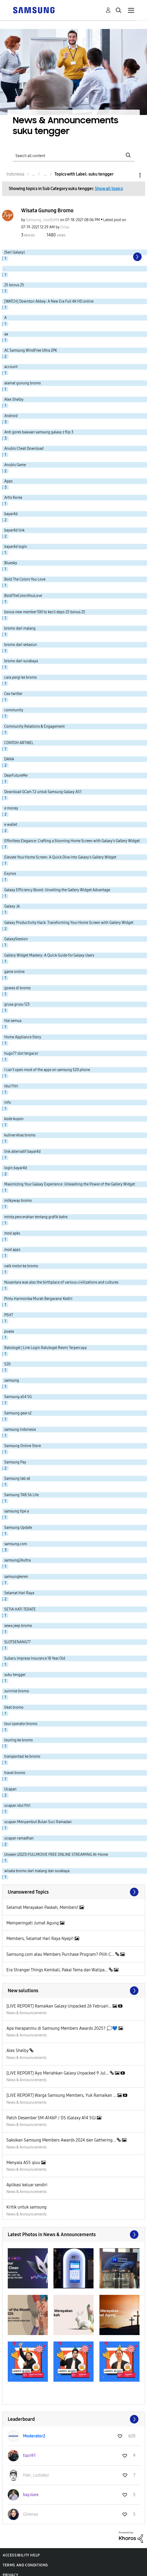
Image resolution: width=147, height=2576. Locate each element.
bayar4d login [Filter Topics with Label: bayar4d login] (15, 546)
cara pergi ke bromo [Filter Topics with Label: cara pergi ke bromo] (20, 677)
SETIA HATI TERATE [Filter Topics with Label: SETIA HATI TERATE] (20, 1609)
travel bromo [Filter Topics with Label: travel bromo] (14, 1773)
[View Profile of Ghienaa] (30, 2514)
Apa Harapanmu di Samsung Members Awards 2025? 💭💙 (62, 2028)
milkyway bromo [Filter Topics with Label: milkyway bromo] (18, 1200)
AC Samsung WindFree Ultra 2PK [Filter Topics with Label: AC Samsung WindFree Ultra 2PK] (30, 350)
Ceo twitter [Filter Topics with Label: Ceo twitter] (13, 694)
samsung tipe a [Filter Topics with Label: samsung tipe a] (16, 1511)
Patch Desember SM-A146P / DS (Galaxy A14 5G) (51, 2117)
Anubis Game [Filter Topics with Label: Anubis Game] (15, 465)
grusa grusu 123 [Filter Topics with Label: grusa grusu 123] (17, 1004)
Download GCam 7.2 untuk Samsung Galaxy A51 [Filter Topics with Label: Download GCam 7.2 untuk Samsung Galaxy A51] (43, 792)
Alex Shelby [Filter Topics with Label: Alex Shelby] (14, 399)
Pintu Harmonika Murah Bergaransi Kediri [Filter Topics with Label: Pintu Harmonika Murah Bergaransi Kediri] (38, 1298)
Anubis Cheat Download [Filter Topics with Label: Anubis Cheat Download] (24, 448)
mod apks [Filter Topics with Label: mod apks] (12, 1233)
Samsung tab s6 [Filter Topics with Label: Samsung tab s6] (17, 1478)
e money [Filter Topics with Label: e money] (11, 808)
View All (73, 1892)
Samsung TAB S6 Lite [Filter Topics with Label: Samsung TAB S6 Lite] (21, 1495)
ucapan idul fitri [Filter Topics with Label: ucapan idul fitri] (17, 1805)
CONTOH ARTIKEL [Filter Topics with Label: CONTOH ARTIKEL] (18, 743)
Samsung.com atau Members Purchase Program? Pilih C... (60, 1954)
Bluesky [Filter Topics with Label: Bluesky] (10, 563)
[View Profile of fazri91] (29, 2455)
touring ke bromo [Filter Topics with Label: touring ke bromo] (18, 1740)
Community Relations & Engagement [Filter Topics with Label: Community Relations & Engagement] (34, 726)
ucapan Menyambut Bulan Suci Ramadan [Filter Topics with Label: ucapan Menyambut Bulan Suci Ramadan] (38, 1822)
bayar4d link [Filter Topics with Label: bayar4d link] (14, 530)
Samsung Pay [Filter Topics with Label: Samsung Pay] (15, 1462)
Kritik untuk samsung (26, 2207)
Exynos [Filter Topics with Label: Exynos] (10, 873)
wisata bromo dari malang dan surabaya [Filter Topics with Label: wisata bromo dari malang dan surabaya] (36, 1871)
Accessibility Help (21, 2555)
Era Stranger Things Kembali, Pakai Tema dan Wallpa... (57, 1969)
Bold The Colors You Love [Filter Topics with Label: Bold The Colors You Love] (24, 579)
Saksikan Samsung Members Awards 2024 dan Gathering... (61, 2140)
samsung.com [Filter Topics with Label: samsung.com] (15, 1544)
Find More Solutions (73, 1990)
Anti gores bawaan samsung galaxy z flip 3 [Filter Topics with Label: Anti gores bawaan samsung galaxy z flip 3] (39, 432)
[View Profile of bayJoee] (31, 2494)
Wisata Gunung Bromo (47, 210)
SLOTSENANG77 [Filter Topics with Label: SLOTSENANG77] (17, 1642)
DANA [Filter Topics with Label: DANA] (9, 759)
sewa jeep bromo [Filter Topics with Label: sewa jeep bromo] (18, 1625)
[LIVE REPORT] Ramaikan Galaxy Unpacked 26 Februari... (59, 2006)
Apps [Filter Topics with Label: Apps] (8, 481)
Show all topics (109, 188)
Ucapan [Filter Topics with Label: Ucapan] (10, 1789)
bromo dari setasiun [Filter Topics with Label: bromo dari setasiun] (20, 644)
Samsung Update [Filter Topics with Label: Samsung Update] (18, 1527)
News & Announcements (26, 2013)
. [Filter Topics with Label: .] (4, 268)
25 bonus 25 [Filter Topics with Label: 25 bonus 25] (14, 285)
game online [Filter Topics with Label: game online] (14, 971)
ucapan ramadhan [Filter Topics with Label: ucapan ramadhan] (19, 1838)
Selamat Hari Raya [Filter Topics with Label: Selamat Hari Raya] (19, 1593)
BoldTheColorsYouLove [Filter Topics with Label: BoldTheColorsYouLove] (23, 595)
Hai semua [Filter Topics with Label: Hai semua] (12, 1020)
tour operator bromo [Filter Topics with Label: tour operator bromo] (20, 1724)
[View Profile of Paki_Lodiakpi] (36, 2475)
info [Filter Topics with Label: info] (7, 1102)
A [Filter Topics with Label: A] (5, 317)
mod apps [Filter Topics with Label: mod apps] (12, 1249)
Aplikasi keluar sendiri (26, 2184)
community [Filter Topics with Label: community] (13, 710)
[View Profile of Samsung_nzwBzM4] (42, 220)
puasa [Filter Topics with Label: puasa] (9, 1331)
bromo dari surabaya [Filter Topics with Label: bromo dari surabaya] (21, 661)
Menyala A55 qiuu (23, 2162)
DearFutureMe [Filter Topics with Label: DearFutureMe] (16, 775)
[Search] (73, 155)
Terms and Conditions (25, 2565)
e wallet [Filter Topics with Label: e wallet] (10, 824)
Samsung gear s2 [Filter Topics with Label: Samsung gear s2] (18, 1413)
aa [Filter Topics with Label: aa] (6, 334)
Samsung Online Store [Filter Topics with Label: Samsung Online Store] (22, 1446)
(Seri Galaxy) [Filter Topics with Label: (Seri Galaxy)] (14, 252)
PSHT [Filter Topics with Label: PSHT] (8, 1315)
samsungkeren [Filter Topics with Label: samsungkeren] (16, 1576)
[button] (28, 2268)
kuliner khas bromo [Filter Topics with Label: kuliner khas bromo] (20, 1135)
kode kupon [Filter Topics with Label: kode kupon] (14, 1119)
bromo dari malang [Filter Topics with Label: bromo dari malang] (20, 628)
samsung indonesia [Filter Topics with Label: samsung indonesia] (20, 1429)
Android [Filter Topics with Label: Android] (11, 416)
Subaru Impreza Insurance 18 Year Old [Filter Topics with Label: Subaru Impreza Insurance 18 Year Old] (34, 1658)
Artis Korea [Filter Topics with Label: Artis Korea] (13, 497)
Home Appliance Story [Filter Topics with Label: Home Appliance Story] (22, 1037)
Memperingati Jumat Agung (33, 1923)
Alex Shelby (17, 2050)
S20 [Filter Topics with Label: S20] (7, 1364)
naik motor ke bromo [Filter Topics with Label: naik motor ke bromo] (21, 1266)
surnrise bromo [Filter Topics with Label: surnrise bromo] (16, 1691)
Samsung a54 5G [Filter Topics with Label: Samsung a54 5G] (18, 1397)
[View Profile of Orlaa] (64, 227)
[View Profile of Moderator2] (34, 2436)
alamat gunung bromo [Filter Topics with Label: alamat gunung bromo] (22, 383)
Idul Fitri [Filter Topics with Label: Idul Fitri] (11, 1086)
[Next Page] (137, 257)
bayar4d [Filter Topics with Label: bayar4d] (11, 514)
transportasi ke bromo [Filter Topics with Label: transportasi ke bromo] (22, 1756)
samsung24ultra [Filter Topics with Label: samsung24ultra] (17, 1560)
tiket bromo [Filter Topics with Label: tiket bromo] (14, 1707)
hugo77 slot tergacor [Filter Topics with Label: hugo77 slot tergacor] (21, 1053)
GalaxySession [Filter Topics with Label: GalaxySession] (16, 939)
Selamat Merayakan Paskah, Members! (42, 1907)
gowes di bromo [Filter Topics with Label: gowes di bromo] (17, 988)
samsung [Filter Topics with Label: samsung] (11, 1380)
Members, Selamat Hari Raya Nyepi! (40, 1938)
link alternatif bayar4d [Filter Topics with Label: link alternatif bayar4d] (22, 1151)
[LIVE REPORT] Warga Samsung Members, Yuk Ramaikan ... (61, 2095)
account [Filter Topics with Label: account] (11, 367)
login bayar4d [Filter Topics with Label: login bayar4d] (15, 1168)
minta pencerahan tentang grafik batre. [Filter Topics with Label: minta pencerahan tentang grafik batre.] (36, 1217)
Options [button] (131, 175)
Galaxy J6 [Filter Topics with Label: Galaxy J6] (12, 906)
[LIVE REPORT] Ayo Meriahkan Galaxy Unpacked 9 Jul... (58, 2073)
